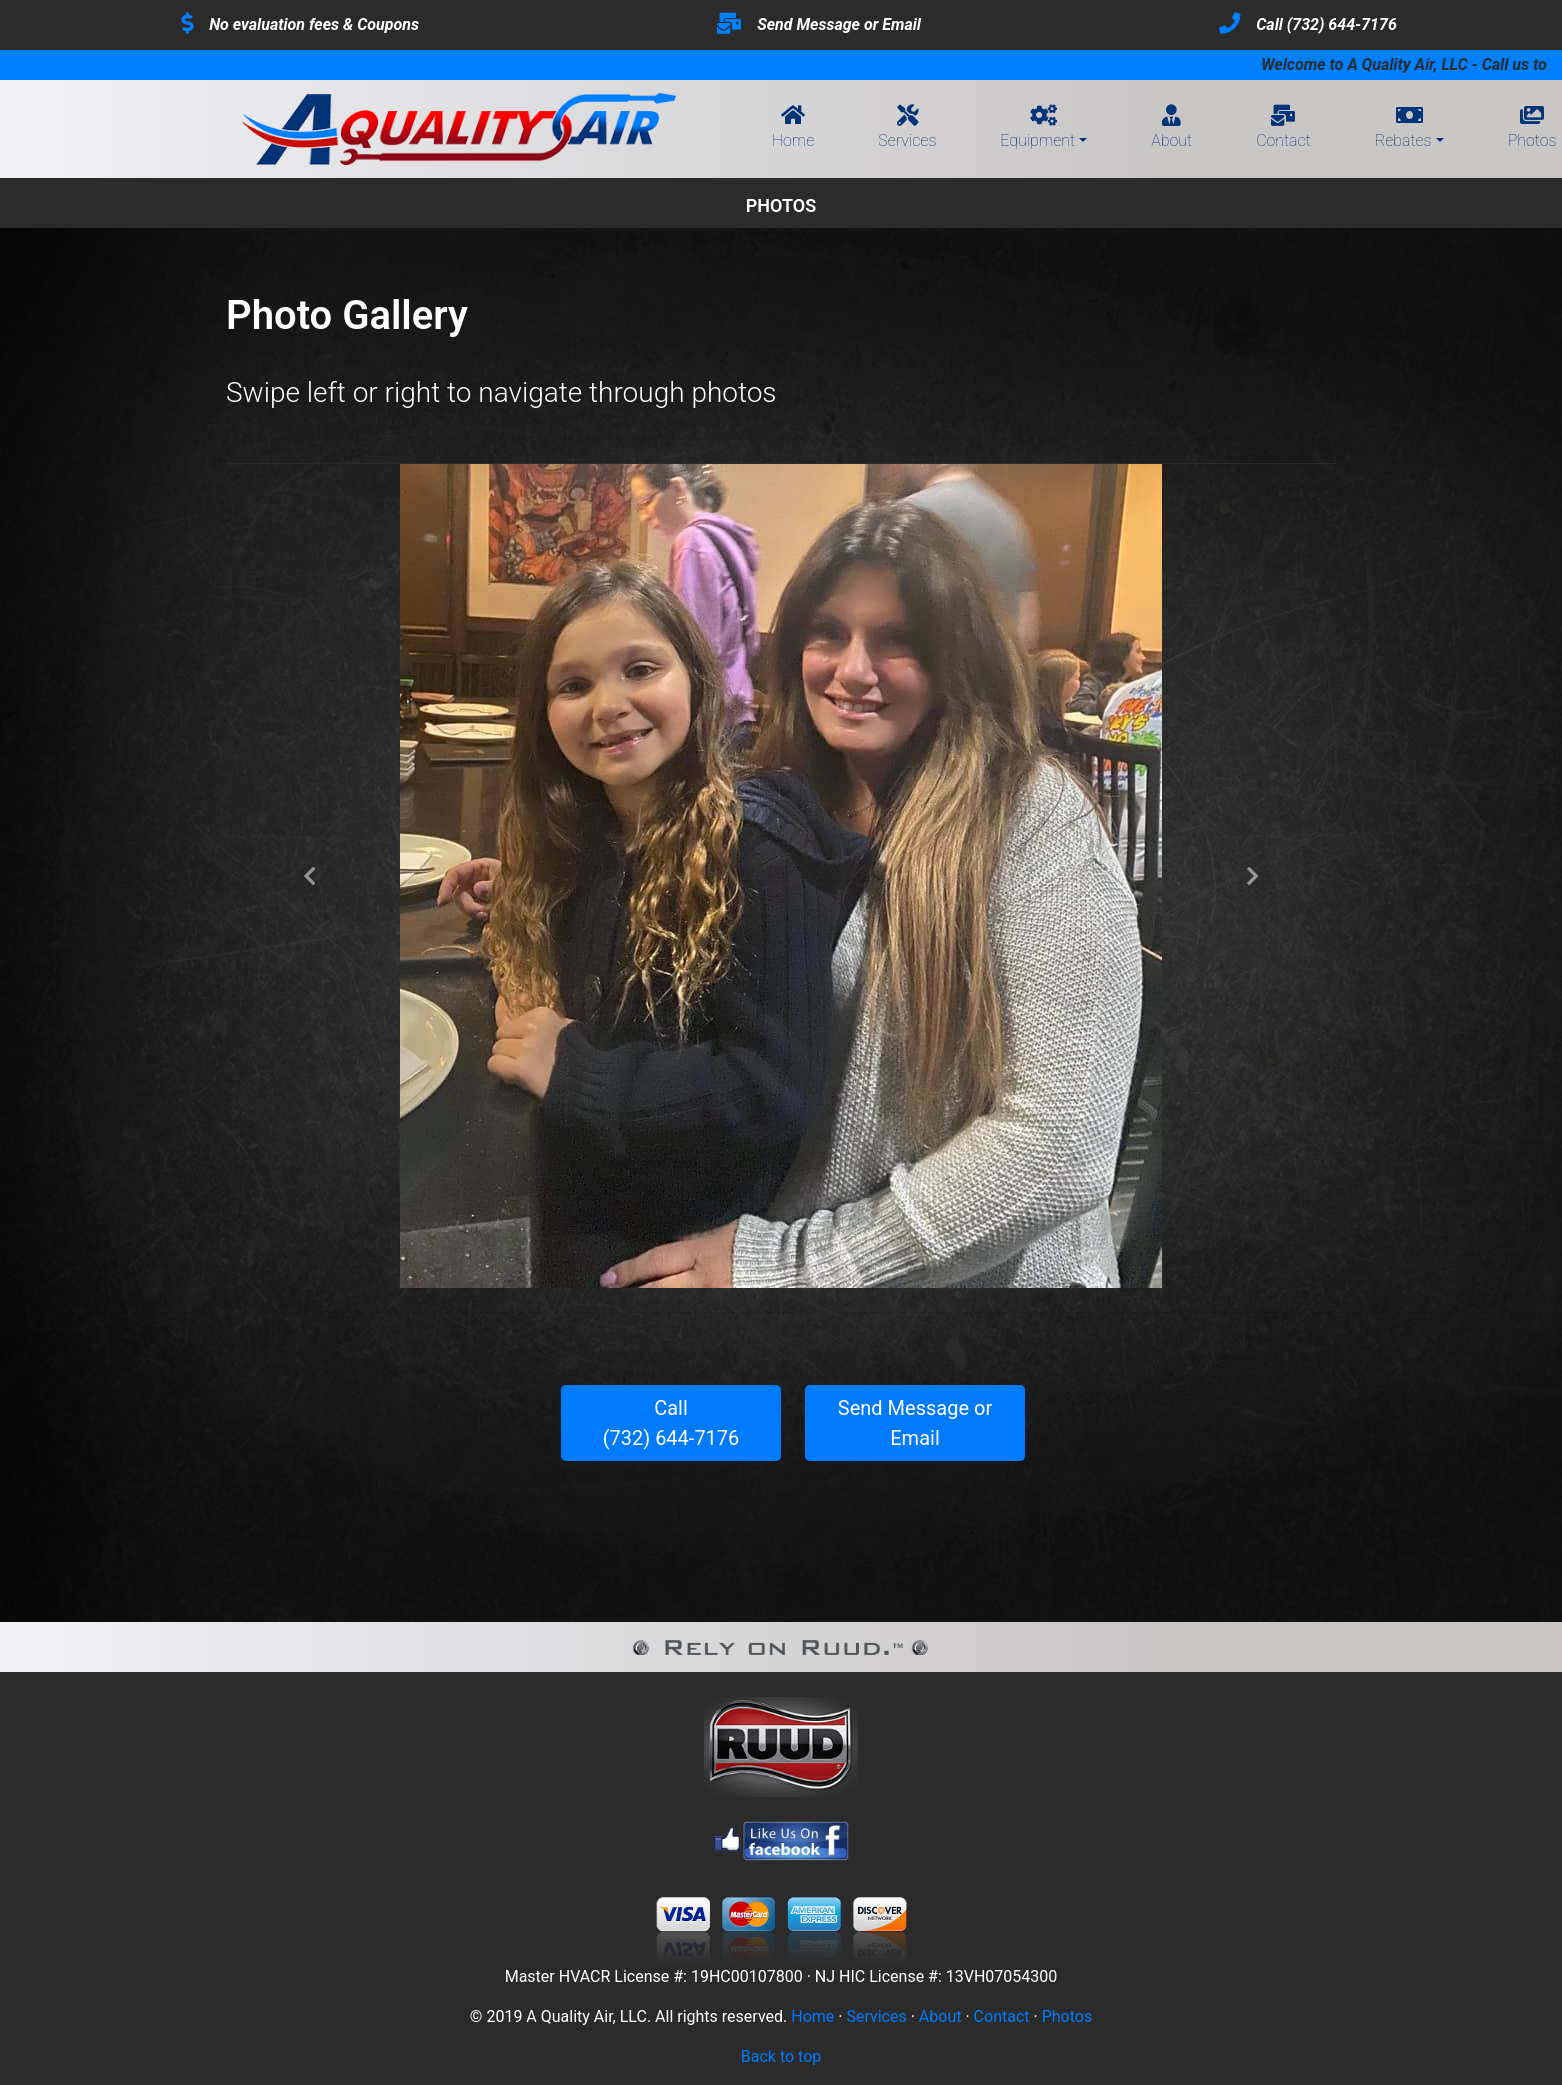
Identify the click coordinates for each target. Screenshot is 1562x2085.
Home (793, 128)
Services (907, 128)
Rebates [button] (1403, 128)
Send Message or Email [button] (915, 1423)
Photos (1067, 2016)
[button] (309, 876)
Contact (1283, 128)
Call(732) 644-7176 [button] (671, 1423)
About (1171, 128)
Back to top (781, 2056)
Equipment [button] (1037, 128)
